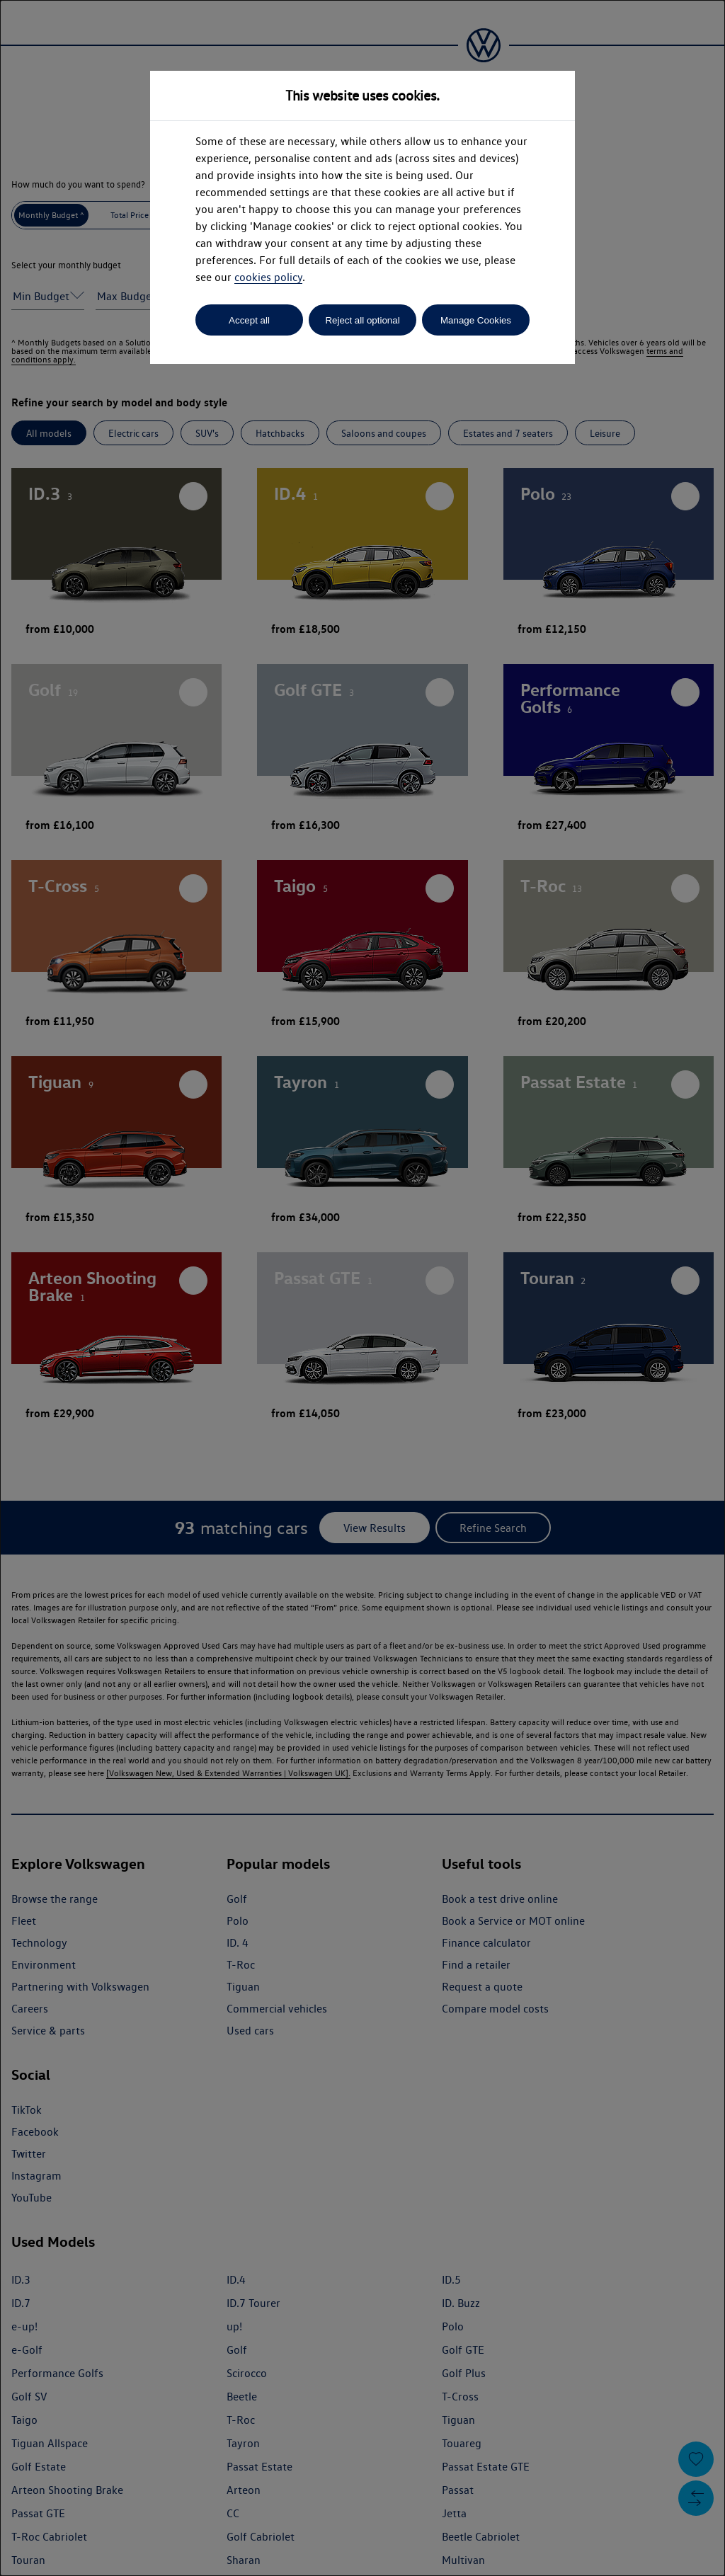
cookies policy (268, 277)
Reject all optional (362, 320)
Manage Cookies (475, 320)
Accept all (249, 320)
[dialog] (362, 1288)
